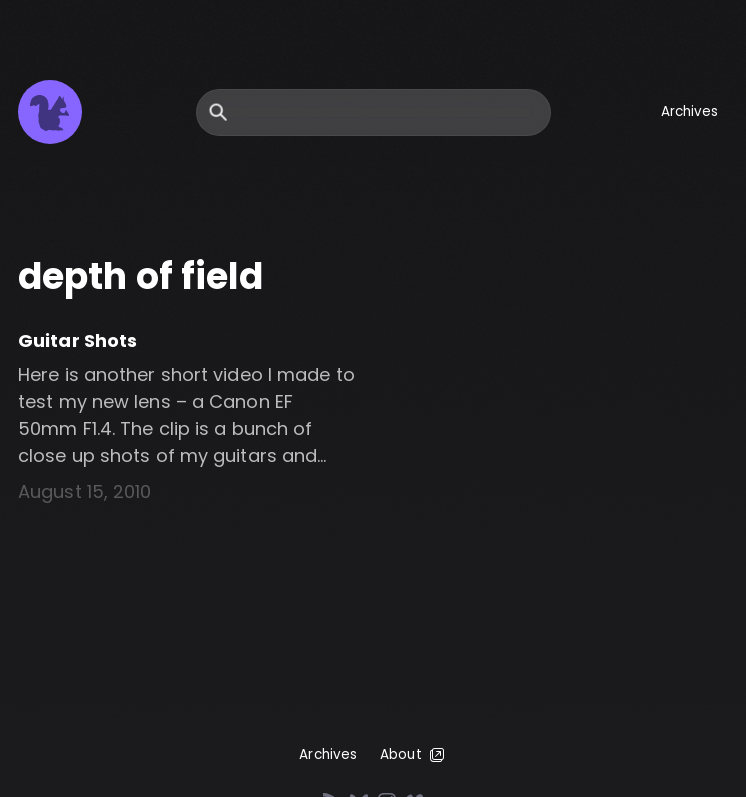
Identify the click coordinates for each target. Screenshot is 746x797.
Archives (690, 111)
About (413, 755)
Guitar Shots (77, 340)
